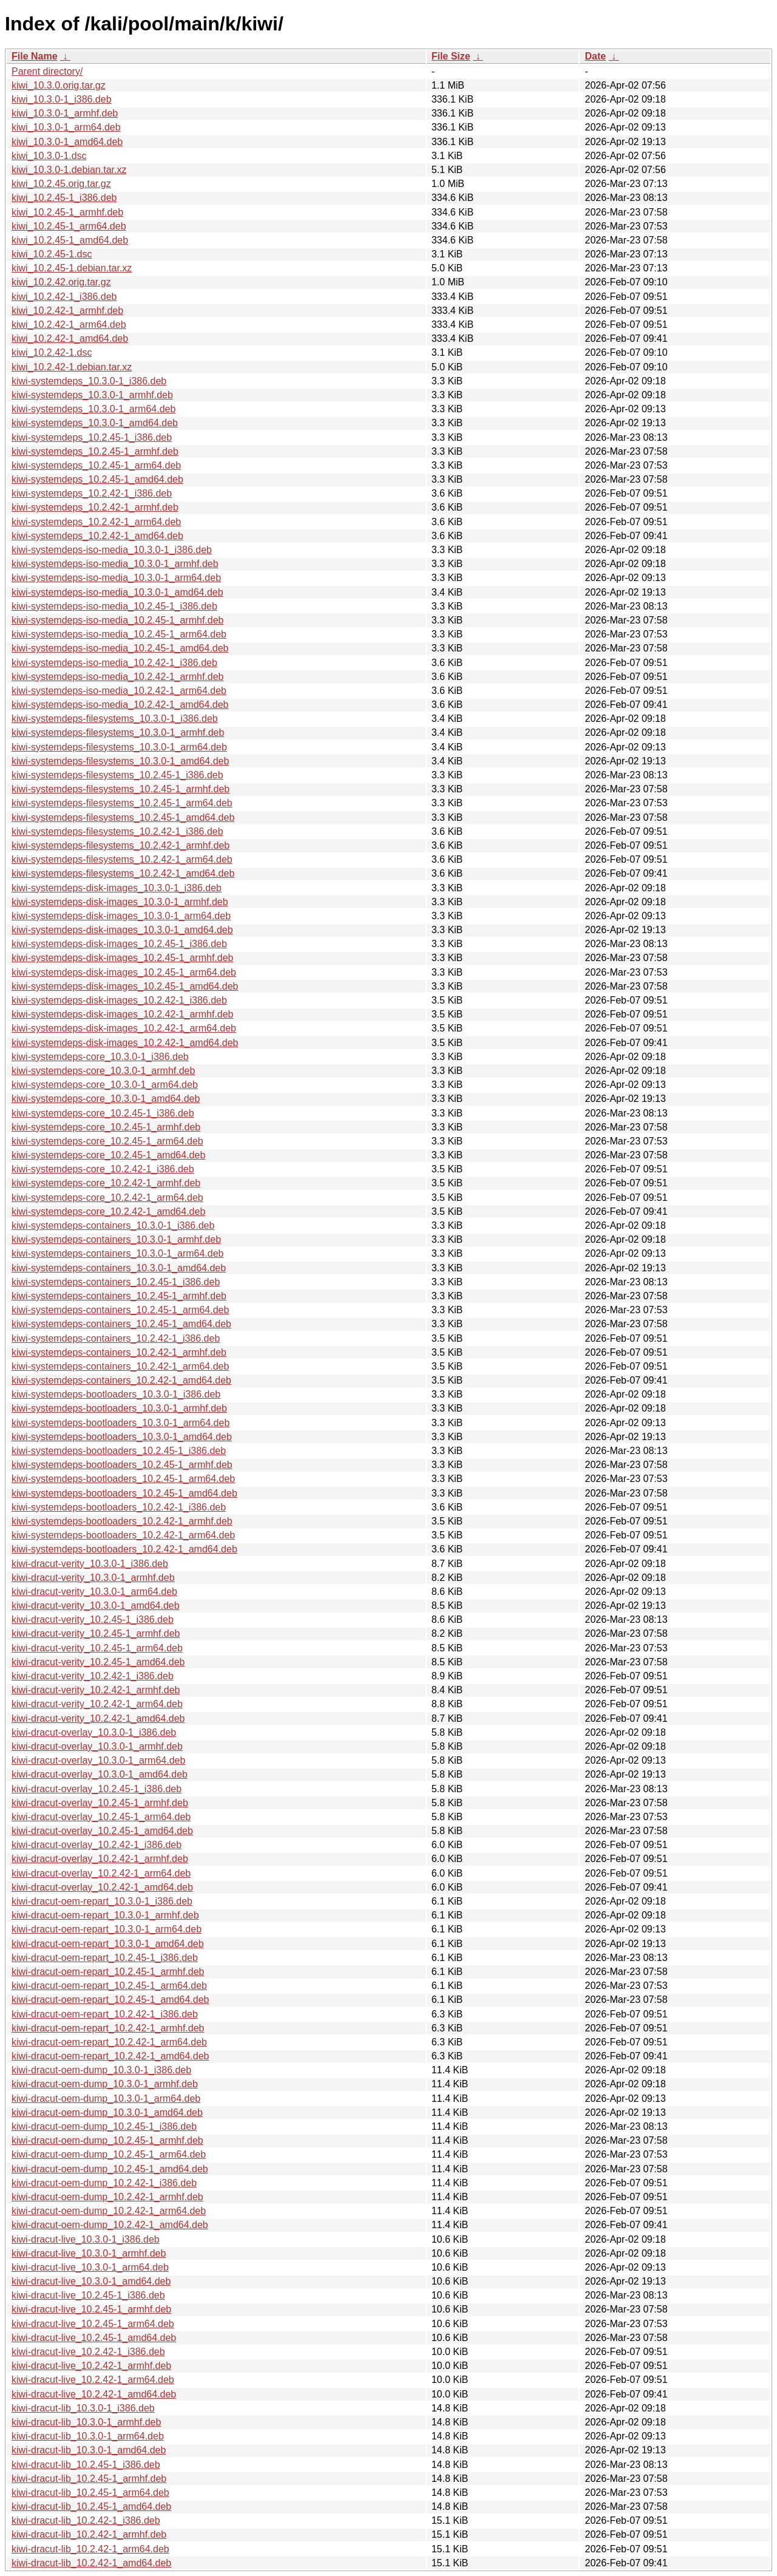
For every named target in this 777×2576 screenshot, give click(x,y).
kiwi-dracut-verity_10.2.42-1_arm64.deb (97, 1704)
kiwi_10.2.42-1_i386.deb (64, 296)
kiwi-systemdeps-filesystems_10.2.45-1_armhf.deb (120, 789)
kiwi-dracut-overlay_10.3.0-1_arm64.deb (98, 1760)
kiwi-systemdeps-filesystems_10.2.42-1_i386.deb (117, 831)
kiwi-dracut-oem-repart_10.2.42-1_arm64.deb (109, 2042)
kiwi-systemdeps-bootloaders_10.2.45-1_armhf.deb (122, 1465)
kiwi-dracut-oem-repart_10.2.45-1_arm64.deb (109, 1985)
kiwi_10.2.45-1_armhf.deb (67, 212)
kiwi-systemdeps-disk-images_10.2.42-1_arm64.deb (124, 1028)
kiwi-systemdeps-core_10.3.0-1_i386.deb (100, 1057)
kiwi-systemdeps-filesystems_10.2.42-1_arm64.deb (122, 859)
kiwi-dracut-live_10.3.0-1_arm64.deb (90, 2267)
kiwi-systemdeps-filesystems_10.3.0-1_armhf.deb (118, 732)
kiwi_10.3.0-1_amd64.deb (67, 142)
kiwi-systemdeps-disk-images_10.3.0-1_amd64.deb (122, 930)
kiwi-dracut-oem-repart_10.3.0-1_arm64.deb (107, 1929)
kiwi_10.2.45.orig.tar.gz (61, 183)
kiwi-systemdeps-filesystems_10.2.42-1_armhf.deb (120, 845)
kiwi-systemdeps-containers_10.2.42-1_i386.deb (116, 1338)
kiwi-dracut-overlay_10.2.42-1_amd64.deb (102, 1887)
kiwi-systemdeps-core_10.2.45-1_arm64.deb (107, 1141)
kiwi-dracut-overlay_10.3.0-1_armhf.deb (97, 1746)
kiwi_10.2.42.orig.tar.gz (61, 282)
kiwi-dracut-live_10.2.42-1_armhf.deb (91, 2365)
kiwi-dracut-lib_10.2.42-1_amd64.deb (91, 2563)
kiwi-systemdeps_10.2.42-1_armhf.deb (95, 507)
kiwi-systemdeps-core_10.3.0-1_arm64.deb (105, 1084)
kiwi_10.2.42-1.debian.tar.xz (72, 367)
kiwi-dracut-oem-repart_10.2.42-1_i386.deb (105, 2014)
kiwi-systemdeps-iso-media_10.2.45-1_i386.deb (114, 606)
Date (595, 56)
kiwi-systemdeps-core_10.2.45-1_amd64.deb (108, 1155)
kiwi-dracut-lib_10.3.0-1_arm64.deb (88, 2436)
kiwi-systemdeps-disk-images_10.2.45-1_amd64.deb (125, 986)
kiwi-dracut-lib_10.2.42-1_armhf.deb (89, 2534)
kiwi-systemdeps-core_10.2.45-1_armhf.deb (106, 1127)
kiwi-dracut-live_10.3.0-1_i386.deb (86, 2239)
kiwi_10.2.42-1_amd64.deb (70, 338)
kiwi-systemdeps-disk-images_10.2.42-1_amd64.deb (125, 1043)
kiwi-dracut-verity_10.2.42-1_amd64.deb (98, 1718)
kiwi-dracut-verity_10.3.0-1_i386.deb (90, 1563)
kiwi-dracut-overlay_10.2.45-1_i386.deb (97, 1789)
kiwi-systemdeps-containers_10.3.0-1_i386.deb (113, 1225)
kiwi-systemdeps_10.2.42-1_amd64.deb (97, 536)
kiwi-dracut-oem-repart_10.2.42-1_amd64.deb (110, 2056)
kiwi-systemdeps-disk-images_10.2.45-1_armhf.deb (123, 958)
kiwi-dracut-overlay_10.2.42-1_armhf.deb (100, 1859)
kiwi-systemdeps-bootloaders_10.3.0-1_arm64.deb (120, 1423)
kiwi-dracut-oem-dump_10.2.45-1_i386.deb (104, 2126)
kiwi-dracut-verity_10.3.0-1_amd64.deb (96, 1605)
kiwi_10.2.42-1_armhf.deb (67, 310)
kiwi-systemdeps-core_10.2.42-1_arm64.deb (107, 1197)
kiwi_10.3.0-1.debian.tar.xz (69, 170)
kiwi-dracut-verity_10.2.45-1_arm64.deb (97, 1648)
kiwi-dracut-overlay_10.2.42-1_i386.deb (97, 1845)
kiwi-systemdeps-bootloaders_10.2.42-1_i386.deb (119, 1507)
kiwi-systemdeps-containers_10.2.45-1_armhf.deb (119, 1296)
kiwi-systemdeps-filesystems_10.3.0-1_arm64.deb (119, 747)
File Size (451, 56)
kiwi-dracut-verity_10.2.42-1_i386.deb (93, 1676)
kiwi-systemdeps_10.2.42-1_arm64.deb (96, 522)
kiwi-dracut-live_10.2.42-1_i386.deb (88, 2352)
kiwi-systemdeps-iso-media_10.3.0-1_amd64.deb (117, 592)
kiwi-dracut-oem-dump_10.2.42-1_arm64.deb (109, 2211)
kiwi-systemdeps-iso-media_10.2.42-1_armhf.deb (118, 676)
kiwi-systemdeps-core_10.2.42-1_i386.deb (103, 1169)
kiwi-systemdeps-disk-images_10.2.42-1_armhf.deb (123, 1014)
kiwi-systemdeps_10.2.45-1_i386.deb (92, 437)
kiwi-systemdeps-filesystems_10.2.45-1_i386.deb (117, 775)
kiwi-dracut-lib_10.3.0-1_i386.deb (83, 2408)
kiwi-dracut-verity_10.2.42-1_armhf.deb (96, 1690)
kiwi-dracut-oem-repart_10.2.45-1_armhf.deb (108, 1971)
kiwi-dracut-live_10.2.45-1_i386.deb (88, 2295)
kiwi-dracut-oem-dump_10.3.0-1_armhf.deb (105, 2084)
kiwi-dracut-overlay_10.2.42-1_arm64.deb (101, 1873)
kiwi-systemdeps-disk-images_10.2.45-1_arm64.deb (124, 972)
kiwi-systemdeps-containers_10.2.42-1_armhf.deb (119, 1352)
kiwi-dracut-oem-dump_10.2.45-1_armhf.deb (107, 2140)
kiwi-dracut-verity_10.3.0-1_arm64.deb (94, 1591)
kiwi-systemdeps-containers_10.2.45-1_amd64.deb (121, 1324)
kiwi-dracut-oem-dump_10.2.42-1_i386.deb (104, 2183)
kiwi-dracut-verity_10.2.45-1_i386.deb (93, 1619)
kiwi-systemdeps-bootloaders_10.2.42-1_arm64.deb (123, 1535)
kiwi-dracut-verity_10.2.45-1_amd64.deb (98, 1662)
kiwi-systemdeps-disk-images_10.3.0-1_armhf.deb (120, 902)
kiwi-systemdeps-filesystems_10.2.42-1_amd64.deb (123, 873)
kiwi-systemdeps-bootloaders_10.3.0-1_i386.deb (116, 1394)
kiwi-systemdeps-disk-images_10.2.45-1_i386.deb (119, 944)
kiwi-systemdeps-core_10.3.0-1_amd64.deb (106, 1098)
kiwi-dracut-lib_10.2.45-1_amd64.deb (91, 2506)
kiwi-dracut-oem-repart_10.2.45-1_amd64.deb (110, 1999)
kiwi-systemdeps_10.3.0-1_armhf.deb (92, 395)
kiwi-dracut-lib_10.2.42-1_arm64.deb (90, 2549)
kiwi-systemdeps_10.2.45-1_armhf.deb (95, 451)
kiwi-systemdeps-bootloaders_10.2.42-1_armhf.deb (122, 1521)
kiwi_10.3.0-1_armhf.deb (65, 113)
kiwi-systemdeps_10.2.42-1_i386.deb (92, 493)
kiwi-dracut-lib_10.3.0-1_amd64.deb (89, 2450)
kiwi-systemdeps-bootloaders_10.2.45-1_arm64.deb (123, 1478)
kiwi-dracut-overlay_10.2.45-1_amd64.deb (102, 1831)
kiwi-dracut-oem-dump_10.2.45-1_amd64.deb (110, 2169)
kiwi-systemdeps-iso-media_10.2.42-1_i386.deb (114, 663)
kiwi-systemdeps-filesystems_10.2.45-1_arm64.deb (122, 803)
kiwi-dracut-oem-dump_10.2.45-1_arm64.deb (109, 2154)
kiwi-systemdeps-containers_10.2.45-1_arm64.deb (120, 1310)
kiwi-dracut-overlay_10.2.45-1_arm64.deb (101, 1817)
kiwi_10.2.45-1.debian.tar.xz (72, 268)
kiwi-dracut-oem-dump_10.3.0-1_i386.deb (101, 2070)
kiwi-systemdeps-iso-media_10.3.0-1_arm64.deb (116, 578)
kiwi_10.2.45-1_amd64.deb (70, 240)
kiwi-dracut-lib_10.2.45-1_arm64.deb (90, 2492)
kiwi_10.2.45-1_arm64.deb (69, 226)
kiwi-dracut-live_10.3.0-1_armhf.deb (89, 2253)
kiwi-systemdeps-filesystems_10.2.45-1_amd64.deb (123, 817)
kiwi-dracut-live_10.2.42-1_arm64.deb (93, 2379)
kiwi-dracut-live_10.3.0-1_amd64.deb (91, 2281)
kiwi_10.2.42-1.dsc (52, 352)
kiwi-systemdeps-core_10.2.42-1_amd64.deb (108, 1211)
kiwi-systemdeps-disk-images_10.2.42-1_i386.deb (119, 1000)
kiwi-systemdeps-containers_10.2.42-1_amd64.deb (121, 1380)
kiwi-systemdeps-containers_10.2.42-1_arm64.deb (120, 1366)
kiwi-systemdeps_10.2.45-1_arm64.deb (96, 465)
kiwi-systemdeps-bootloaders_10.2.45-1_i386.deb (119, 1451)
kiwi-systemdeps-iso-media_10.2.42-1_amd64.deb (120, 704)
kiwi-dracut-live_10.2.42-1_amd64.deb (94, 2394)
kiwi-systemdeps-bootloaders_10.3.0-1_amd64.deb (122, 1437)
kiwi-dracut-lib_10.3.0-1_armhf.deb (86, 2422)
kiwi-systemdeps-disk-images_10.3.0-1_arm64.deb (121, 916)
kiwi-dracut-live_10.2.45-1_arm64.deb (93, 2324)
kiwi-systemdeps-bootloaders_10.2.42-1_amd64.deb (124, 1549)
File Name (35, 56)
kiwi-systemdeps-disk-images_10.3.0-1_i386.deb (117, 888)
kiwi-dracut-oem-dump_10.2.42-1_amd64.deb (110, 2225)
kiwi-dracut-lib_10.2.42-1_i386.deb (86, 2520)
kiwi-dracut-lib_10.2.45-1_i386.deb (86, 2464)
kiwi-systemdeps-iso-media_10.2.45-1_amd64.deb (120, 648)
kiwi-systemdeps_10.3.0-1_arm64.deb (93, 409)
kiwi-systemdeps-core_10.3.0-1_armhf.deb (103, 1070)
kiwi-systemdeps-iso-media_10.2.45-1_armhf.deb (118, 620)
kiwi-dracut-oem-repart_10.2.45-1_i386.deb (105, 1957)
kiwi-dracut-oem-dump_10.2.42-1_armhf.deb (107, 2197)
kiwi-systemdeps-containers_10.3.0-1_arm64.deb (118, 1253)
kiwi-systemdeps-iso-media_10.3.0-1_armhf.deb (115, 564)
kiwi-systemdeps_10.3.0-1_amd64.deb (95, 423)
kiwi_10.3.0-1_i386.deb (62, 99)
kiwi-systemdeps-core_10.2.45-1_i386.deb (103, 1113)
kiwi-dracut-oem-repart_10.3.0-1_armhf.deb (105, 1915)
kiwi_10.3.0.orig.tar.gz (59, 85)
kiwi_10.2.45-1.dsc (52, 254)
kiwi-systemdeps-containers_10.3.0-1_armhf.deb (116, 1239)
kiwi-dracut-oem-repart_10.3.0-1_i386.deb (102, 1901)
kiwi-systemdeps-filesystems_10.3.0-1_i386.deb (115, 718)
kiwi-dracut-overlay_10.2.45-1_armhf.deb (100, 1803)
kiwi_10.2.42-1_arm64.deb (69, 324)
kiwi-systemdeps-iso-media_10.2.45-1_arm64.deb (119, 634)
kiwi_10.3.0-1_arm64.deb (66, 127)
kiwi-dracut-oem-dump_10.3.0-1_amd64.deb (107, 2112)
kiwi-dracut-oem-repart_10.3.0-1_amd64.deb (108, 1944)
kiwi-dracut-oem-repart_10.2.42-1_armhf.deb (108, 2028)
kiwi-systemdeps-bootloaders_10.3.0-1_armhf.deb (119, 1408)
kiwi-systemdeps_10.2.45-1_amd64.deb (97, 479)
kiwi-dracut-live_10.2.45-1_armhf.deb (91, 2309)
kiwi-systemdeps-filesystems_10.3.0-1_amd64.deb (120, 761)
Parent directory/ (47, 71)
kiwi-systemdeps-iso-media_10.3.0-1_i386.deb (112, 550)
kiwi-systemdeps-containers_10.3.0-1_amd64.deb (119, 1268)
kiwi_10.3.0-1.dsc (49, 156)
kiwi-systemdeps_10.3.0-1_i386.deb (89, 381)
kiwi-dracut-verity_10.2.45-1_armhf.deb (96, 1633)
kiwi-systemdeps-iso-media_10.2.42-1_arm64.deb (119, 690)
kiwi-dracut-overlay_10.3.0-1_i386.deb (94, 1732)
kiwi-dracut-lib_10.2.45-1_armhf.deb (89, 2478)
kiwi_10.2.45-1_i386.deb (64, 197)
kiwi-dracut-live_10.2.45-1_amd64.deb (94, 2338)
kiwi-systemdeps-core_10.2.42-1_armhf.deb (106, 1183)
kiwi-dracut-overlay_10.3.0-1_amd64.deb (100, 1774)
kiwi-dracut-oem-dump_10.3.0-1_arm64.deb (106, 2098)
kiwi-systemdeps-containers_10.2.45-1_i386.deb (116, 1282)
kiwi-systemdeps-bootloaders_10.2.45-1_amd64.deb (124, 1493)
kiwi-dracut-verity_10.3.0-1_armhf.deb (93, 1577)
